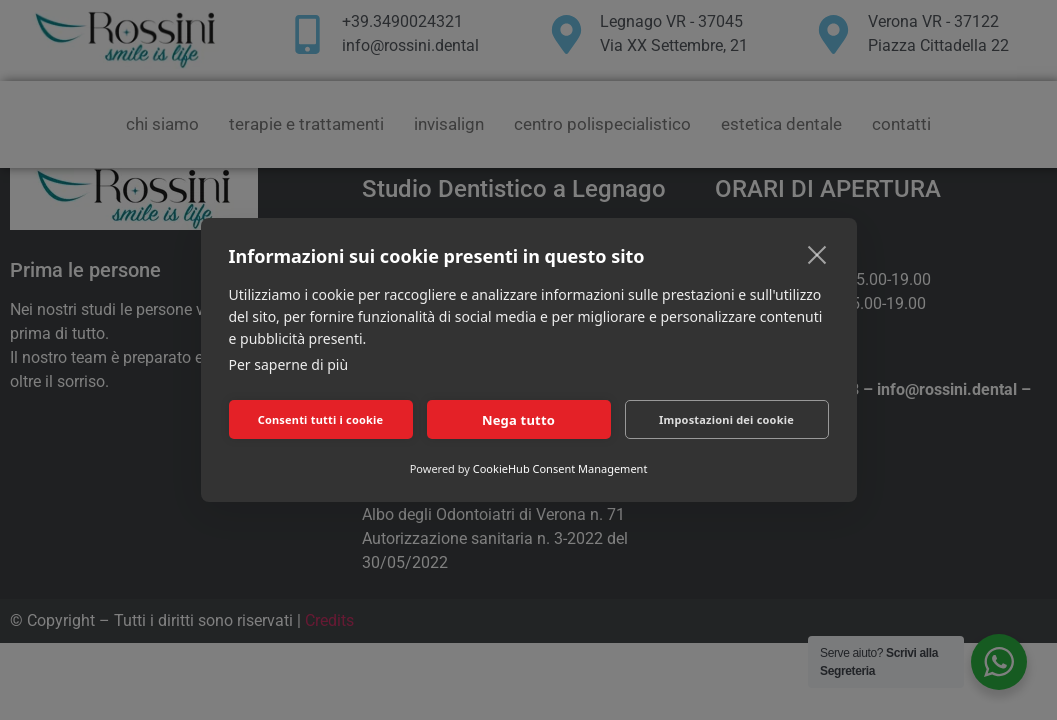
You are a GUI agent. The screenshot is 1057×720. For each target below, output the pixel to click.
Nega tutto (518, 420)
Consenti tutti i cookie (321, 419)
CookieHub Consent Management (560, 468)
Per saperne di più (289, 364)
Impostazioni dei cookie (726, 419)
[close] (817, 254)
